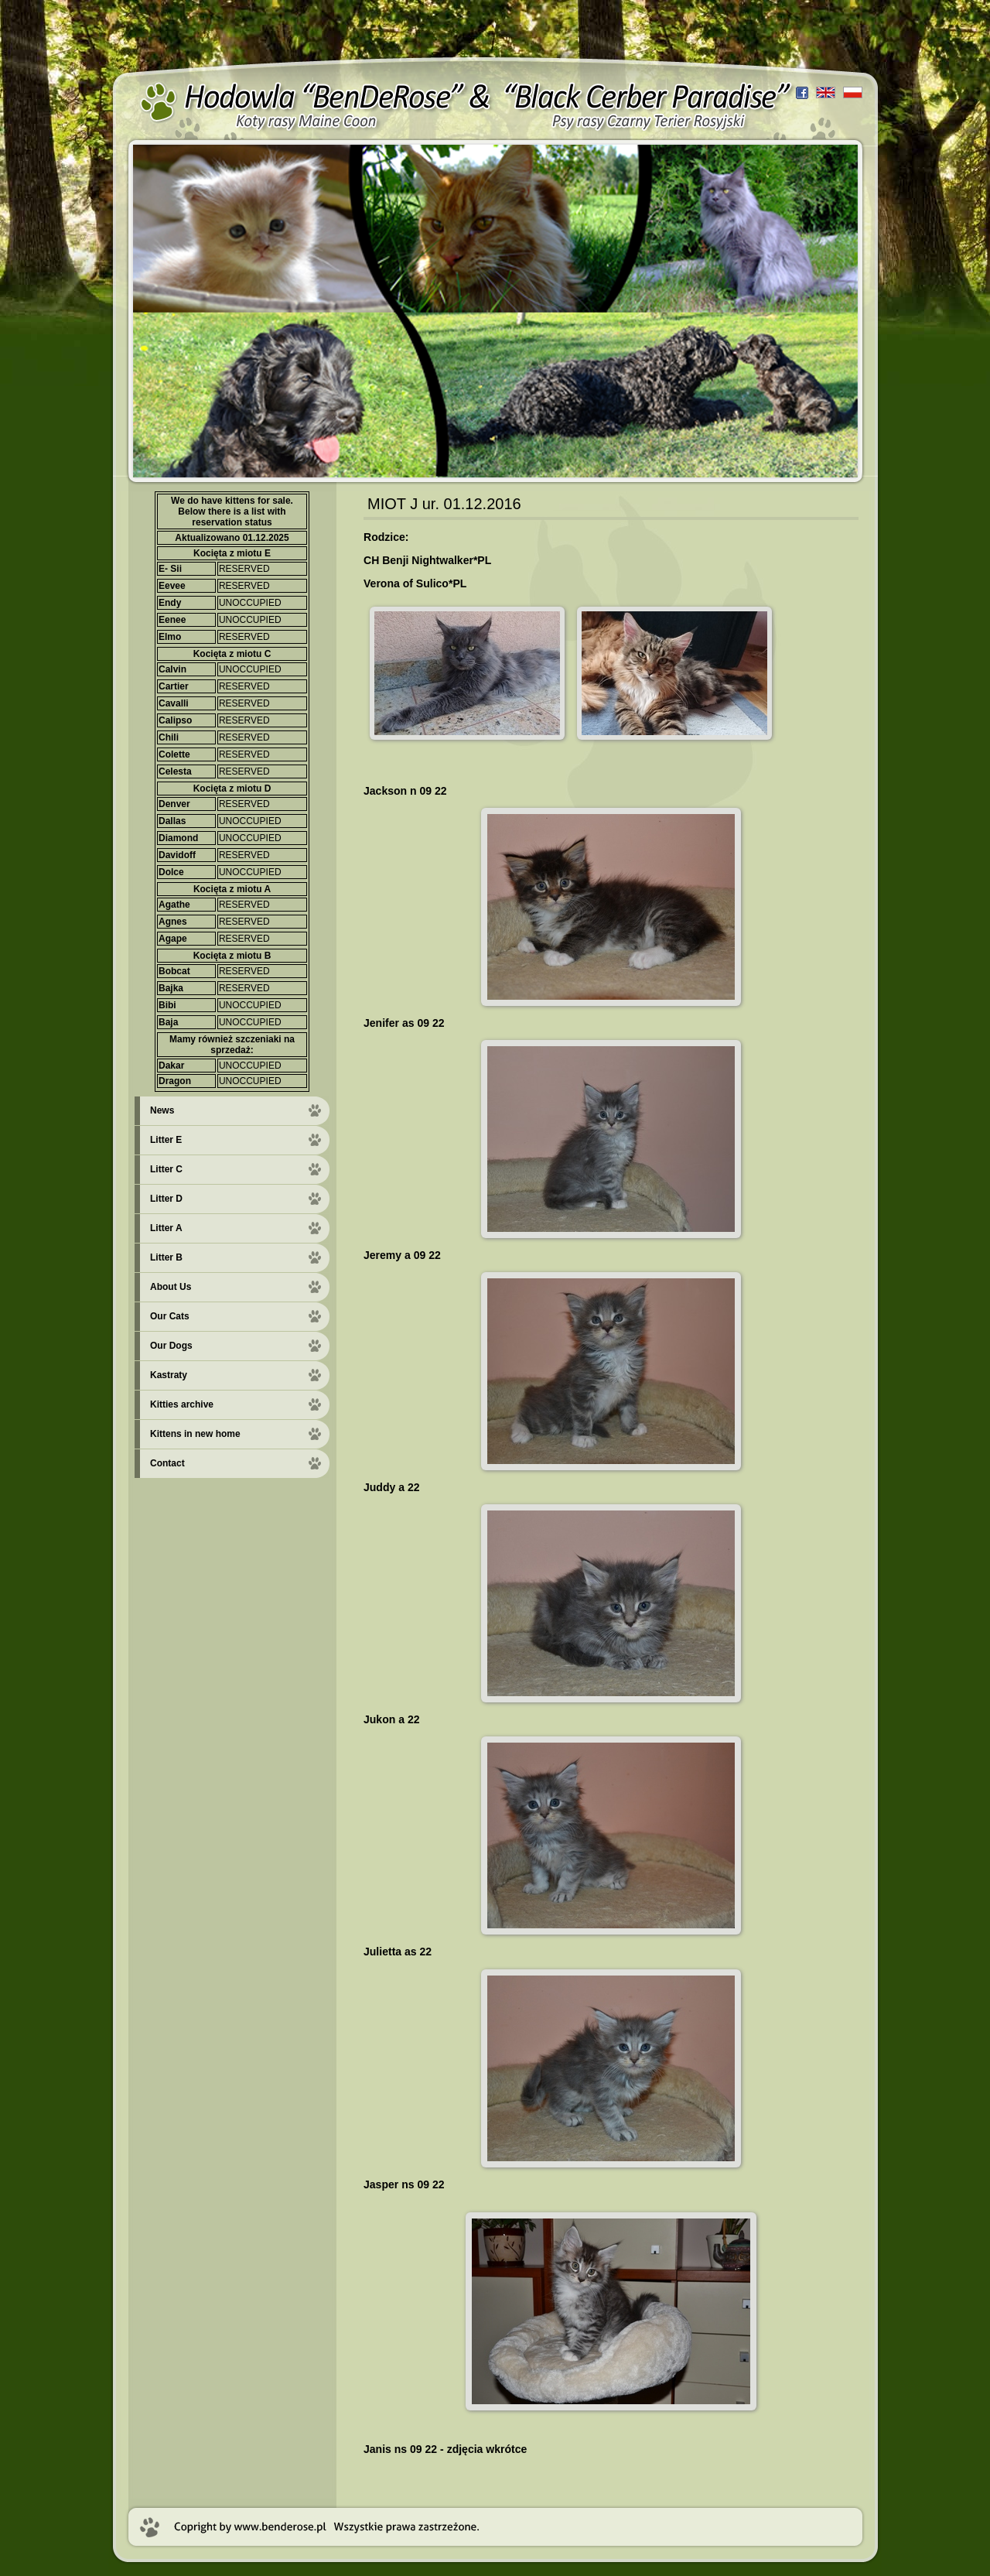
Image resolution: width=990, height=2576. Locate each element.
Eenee (172, 619)
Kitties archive (181, 1404)
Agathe (174, 904)
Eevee (172, 585)
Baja (168, 1022)
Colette (174, 754)
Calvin (172, 669)
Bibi (167, 1005)
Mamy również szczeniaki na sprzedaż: (232, 1044)
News (162, 1110)
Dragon (175, 1081)
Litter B (166, 1257)
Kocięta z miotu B (232, 955)
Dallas (172, 821)
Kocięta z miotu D (232, 788)
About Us (170, 1286)
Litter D (166, 1198)
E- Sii (170, 568)
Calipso (175, 720)
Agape (173, 938)
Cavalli (174, 703)
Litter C (166, 1169)
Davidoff (177, 855)
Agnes (173, 921)
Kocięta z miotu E (232, 553)
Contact (167, 1463)
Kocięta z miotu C (232, 653)
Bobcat (174, 971)
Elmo (170, 636)
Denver (174, 804)
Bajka (171, 988)
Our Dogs (171, 1345)
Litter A (166, 1228)
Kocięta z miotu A (232, 889)
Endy (170, 602)
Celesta (175, 771)
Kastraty (168, 1375)
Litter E (166, 1139)
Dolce (171, 872)
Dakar (171, 1065)
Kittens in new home (195, 1433)
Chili (169, 737)
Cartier (174, 686)
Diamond (178, 838)
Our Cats (169, 1316)
